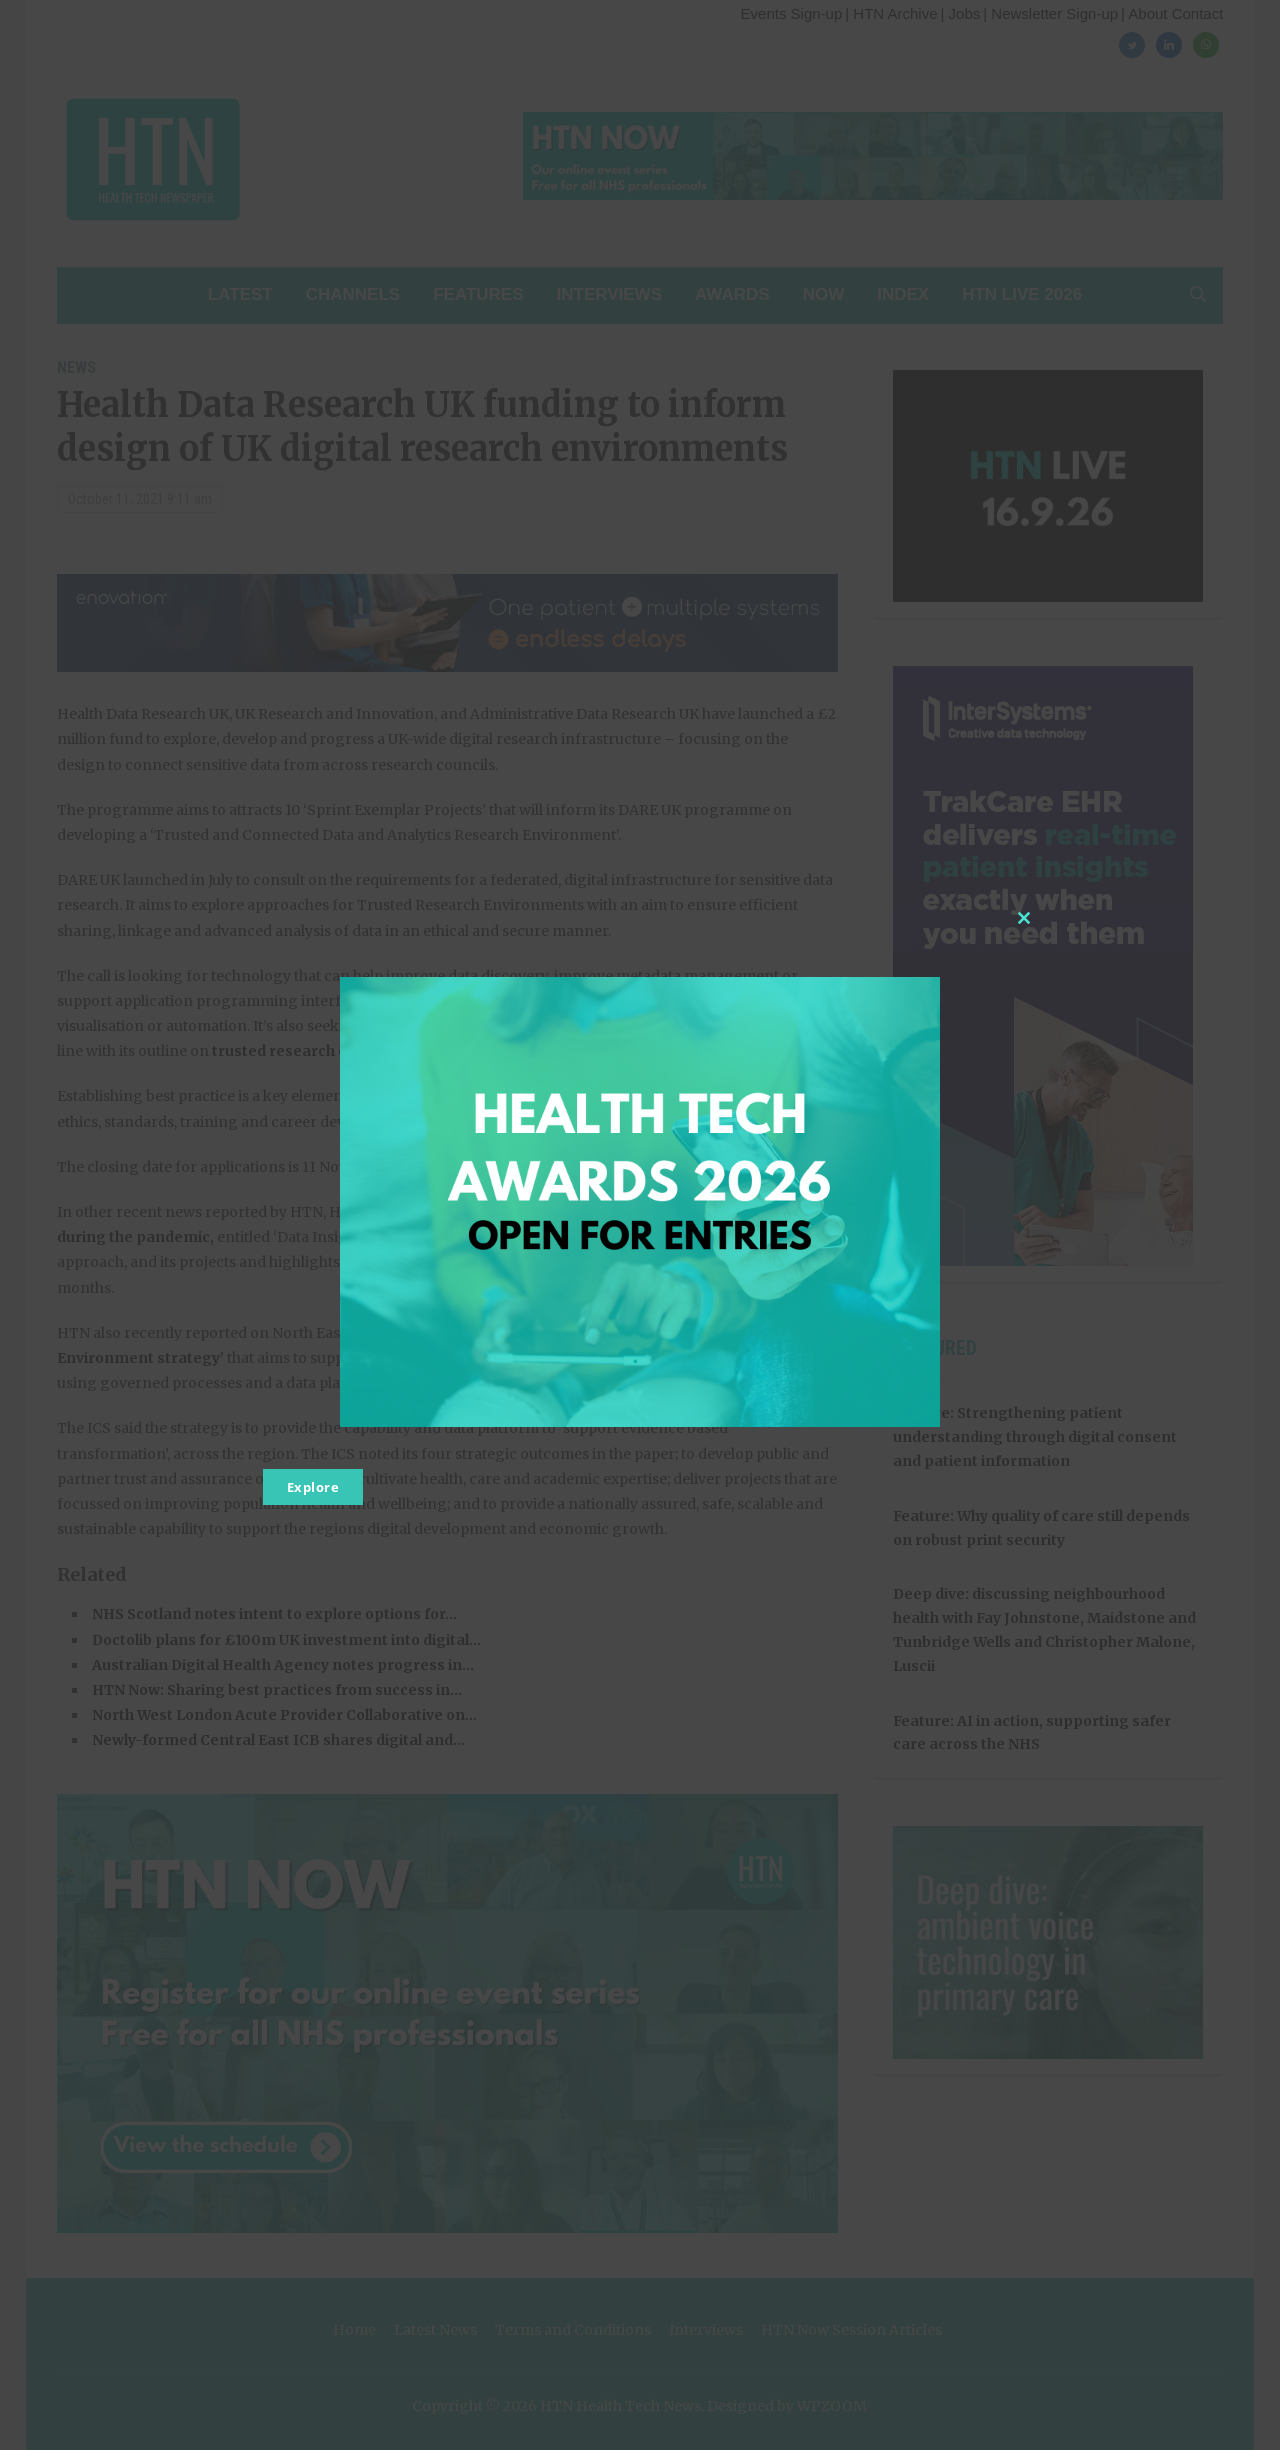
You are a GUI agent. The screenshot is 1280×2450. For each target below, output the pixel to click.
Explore (313, 1487)
